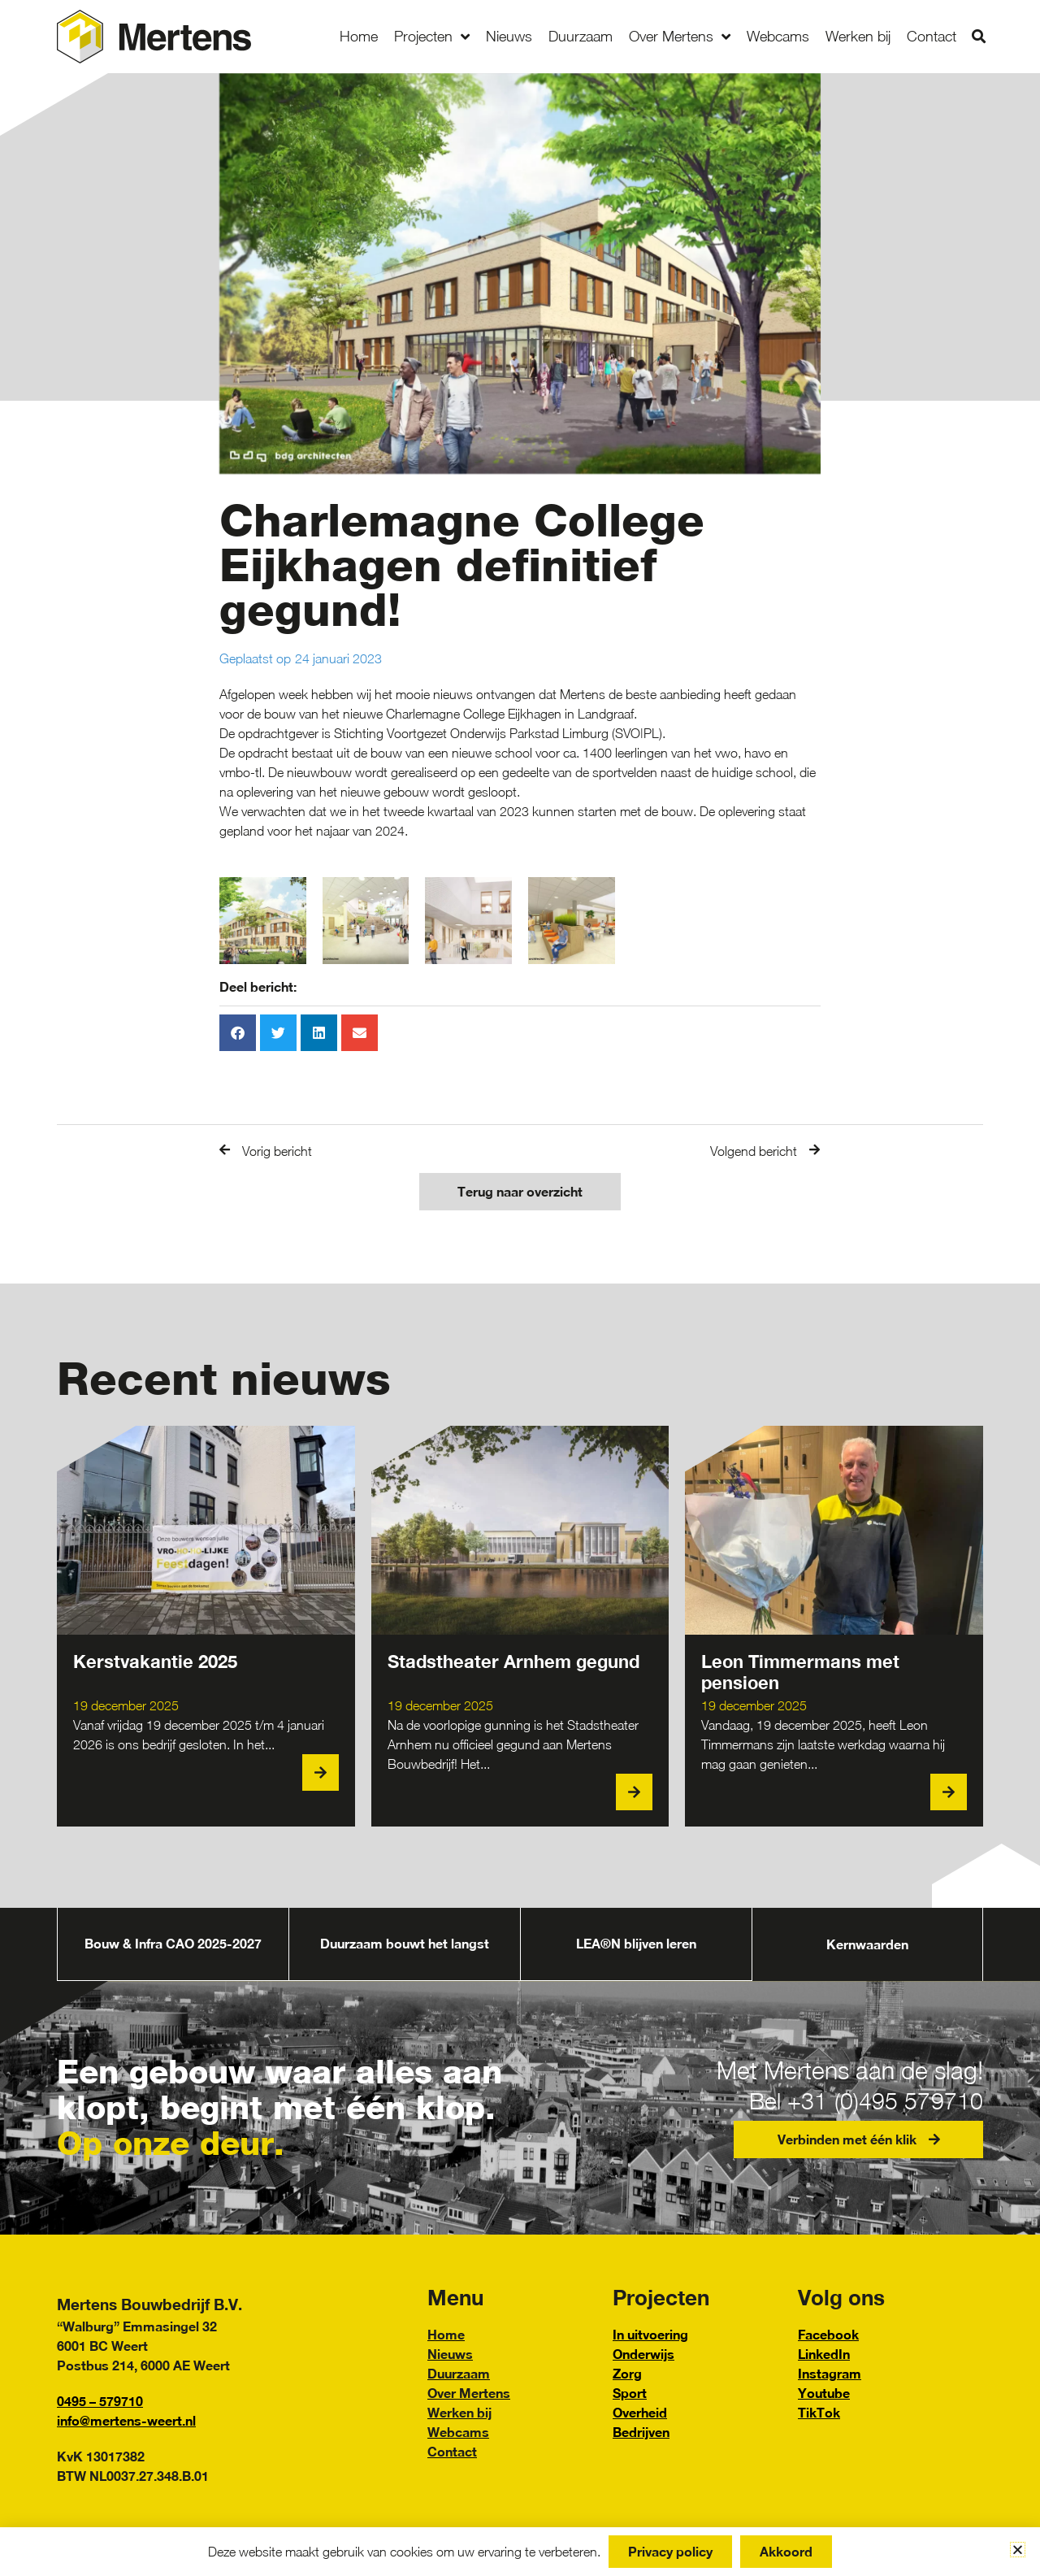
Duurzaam (580, 36)
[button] (978, 37)
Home (359, 36)
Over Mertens (679, 36)
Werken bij (858, 36)
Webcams (778, 36)
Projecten (432, 36)
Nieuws (509, 36)
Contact (931, 36)
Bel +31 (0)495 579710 (857, 2100)
